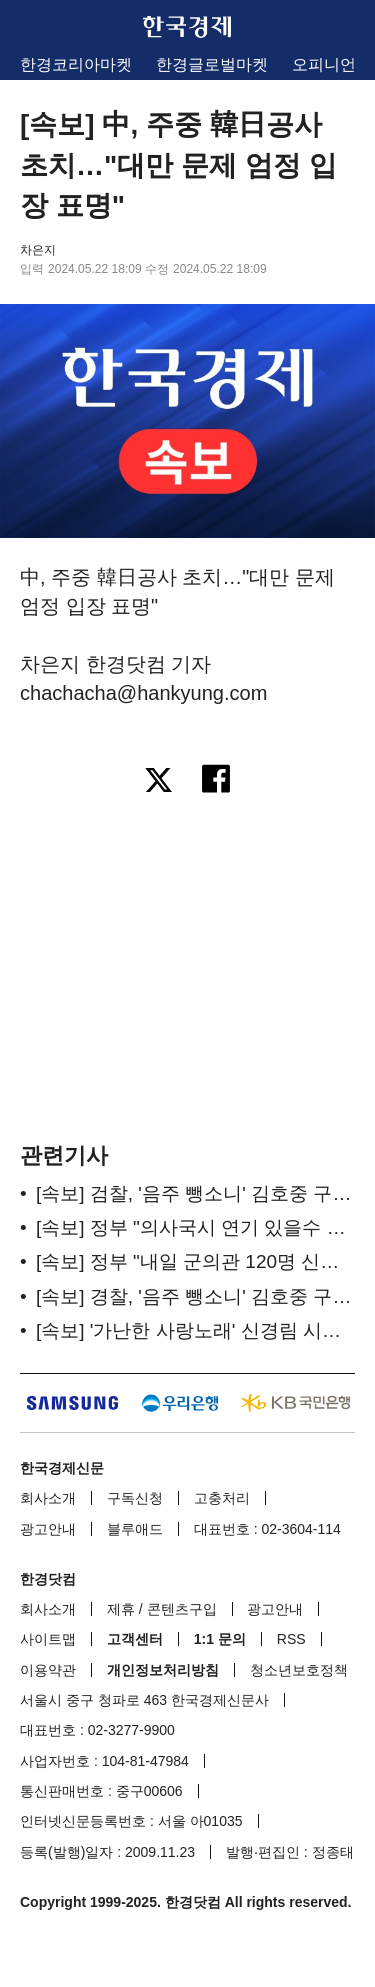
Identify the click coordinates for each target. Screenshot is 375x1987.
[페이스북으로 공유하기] (218, 782)
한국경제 (188, 27)
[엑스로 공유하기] (158, 782)
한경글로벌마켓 (212, 64)
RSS (291, 1639)
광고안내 (48, 1529)
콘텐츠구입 (182, 1609)
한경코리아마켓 (76, 64)
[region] (188, 967)
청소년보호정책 (299, 1670)
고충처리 (222, 1498)
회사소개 (48, 1498)
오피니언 (324, 64)
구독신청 (135, 1498)
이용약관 (48, 1670)
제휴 (121, 1609)
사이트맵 (48, 1639)
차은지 (38, 250)
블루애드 (135, 1529)
